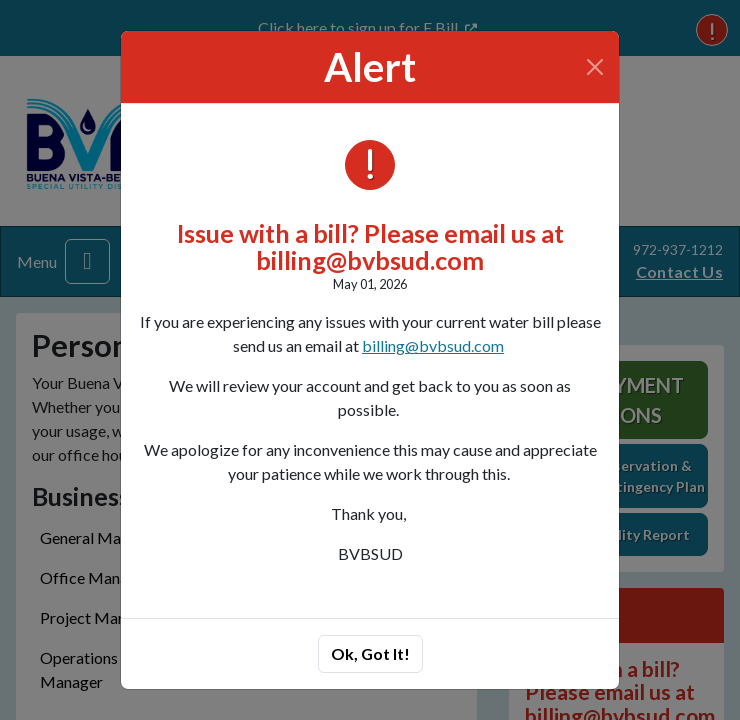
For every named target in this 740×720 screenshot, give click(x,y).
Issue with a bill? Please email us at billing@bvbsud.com (370, 247)
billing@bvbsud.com (433, 345)
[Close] (595, 67)
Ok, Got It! (370, 653)
